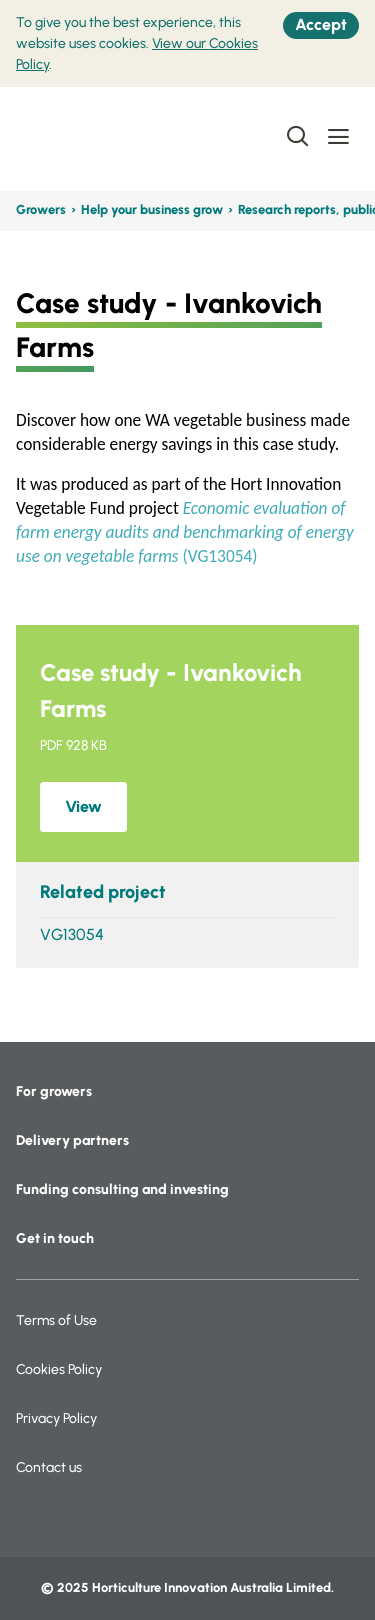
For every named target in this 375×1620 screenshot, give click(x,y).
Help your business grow (152, 209)
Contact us (49, 1467)
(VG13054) (185, 532)
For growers (54, 1091)
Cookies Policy (59, 1369)
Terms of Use (56, 1320)
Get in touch (55, 1238)
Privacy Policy (56, 1418)
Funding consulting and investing (122, 1189)
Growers (41, 209)
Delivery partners (72, 1140)
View (83, 806)
